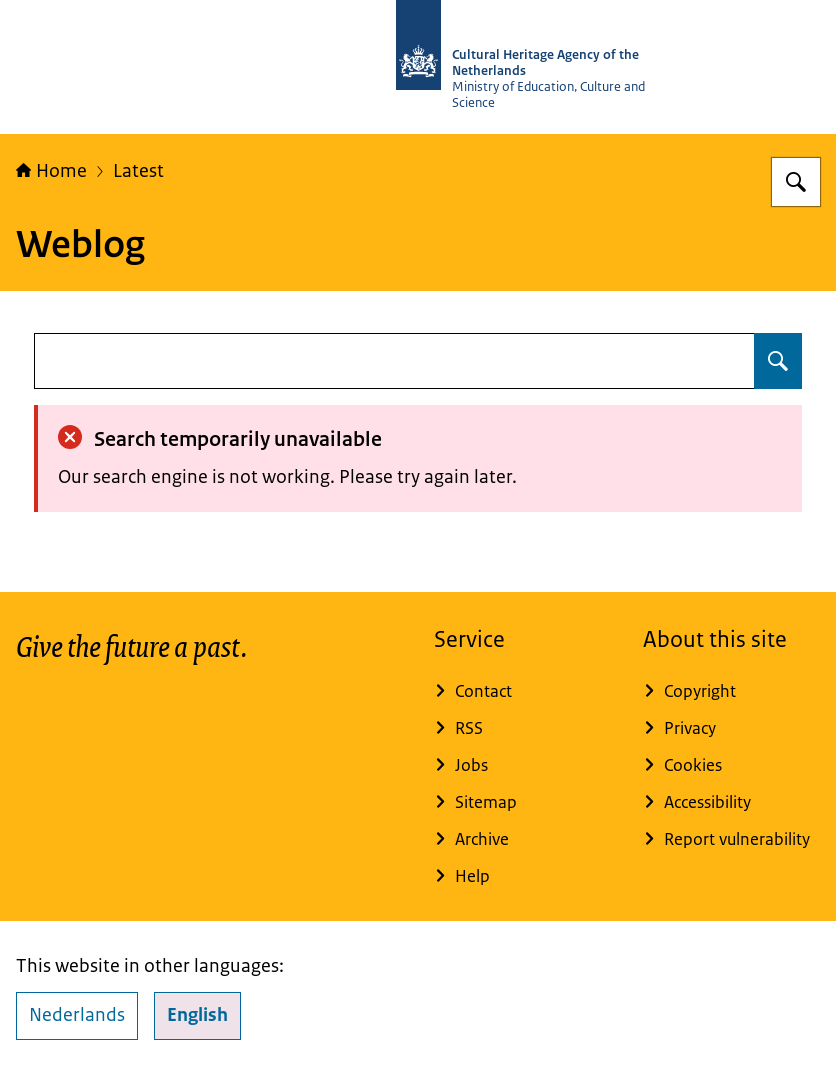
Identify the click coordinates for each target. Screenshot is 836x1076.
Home (51, 171)
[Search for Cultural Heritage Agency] (796, 182)
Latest (138, 171)
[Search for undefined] (778, 361)
